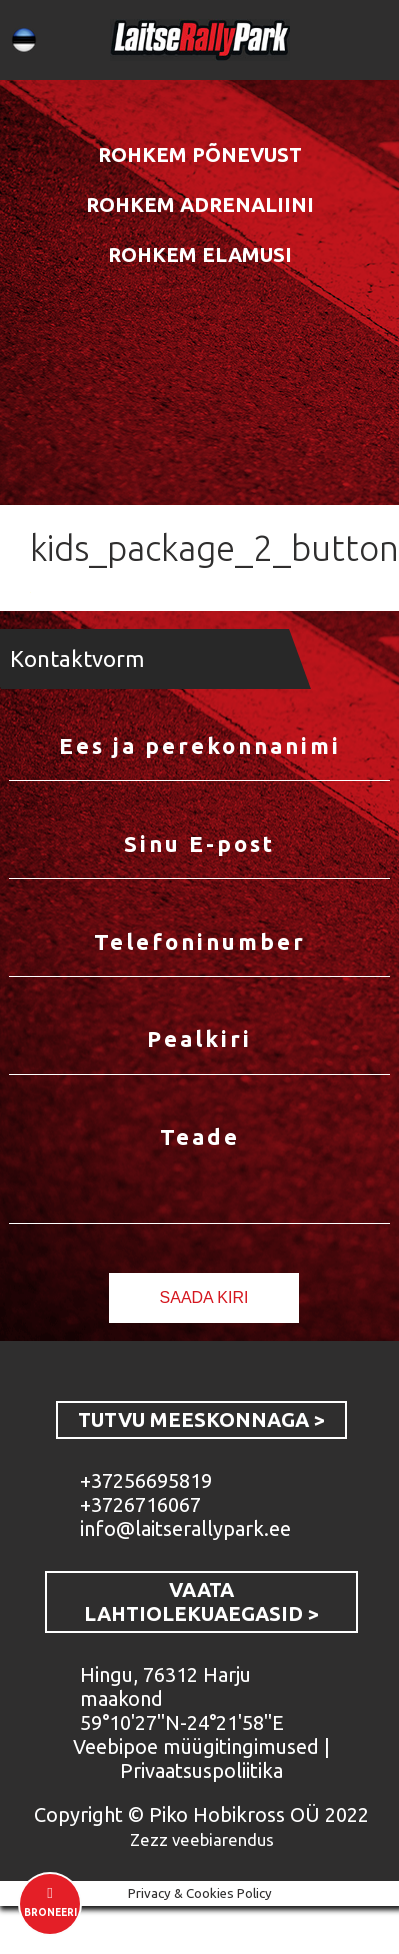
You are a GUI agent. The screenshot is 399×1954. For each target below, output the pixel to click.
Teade (200, 1137)
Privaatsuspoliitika (201, 1770)
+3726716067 (140, 1504)
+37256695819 (146, 1480)
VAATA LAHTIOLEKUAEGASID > (201, 1601)
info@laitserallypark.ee (185, 1528)
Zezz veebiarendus (202, 1839)
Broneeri (50, 1912)
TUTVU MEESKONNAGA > (201, 1419)
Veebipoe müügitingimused (196, 1746)
